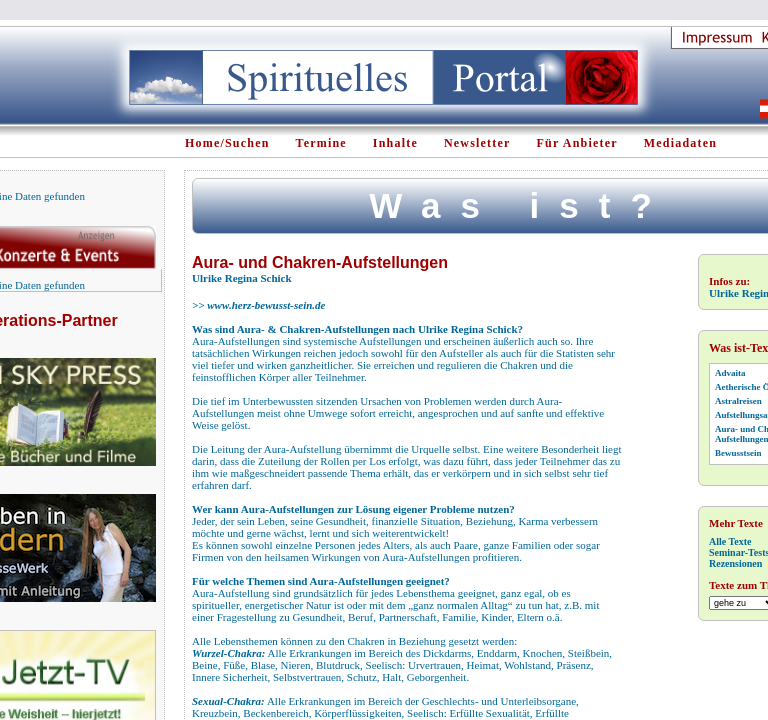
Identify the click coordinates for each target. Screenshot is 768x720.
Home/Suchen (227, 143)
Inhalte (395, 143)
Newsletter (477, 143)
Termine (321, 143)
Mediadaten (680, 143)
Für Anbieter (577, 143)
